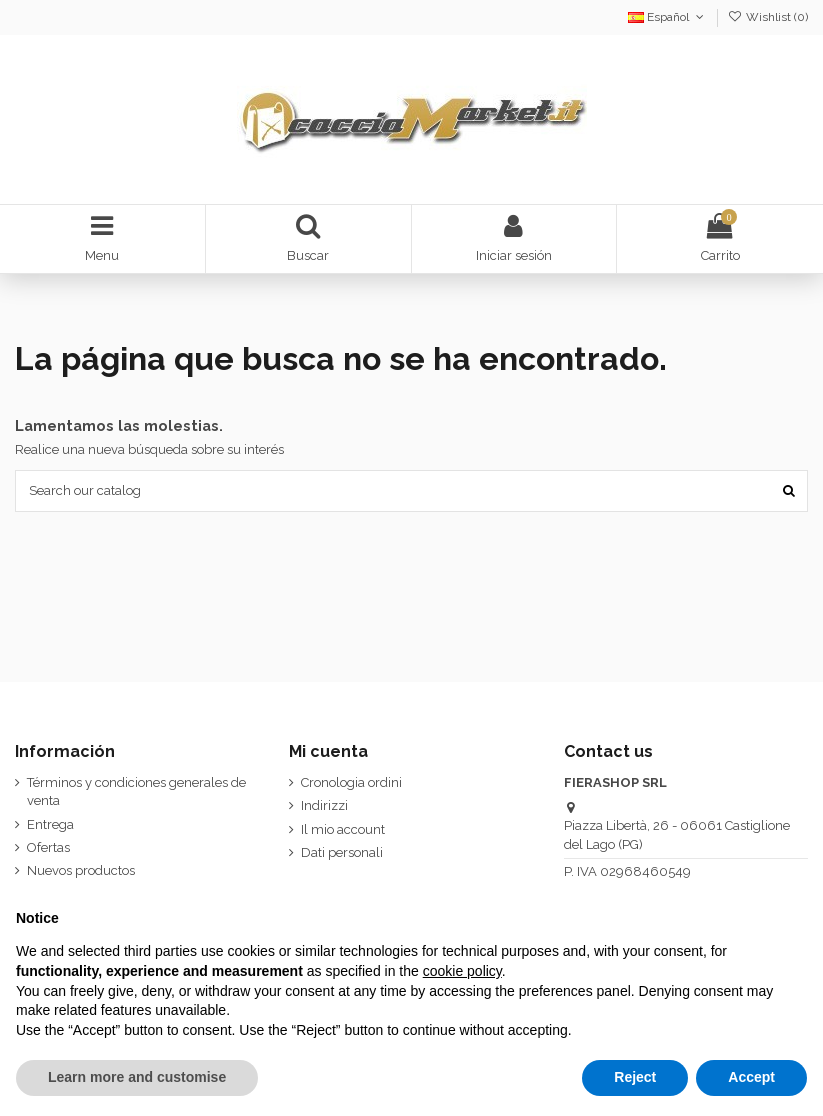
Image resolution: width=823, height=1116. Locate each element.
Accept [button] (751, 1077)
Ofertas (48, 847)
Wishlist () (768, 17)
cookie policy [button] (462, 971)
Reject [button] (635, 1077)
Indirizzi (324, 805)
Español (667, 17)
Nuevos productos (81, 870)
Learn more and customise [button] (137, 1077)
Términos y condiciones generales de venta (136, 791)
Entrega (50, 824)
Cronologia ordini (351, 782)
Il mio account (343, 829)
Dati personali (342, 852)
